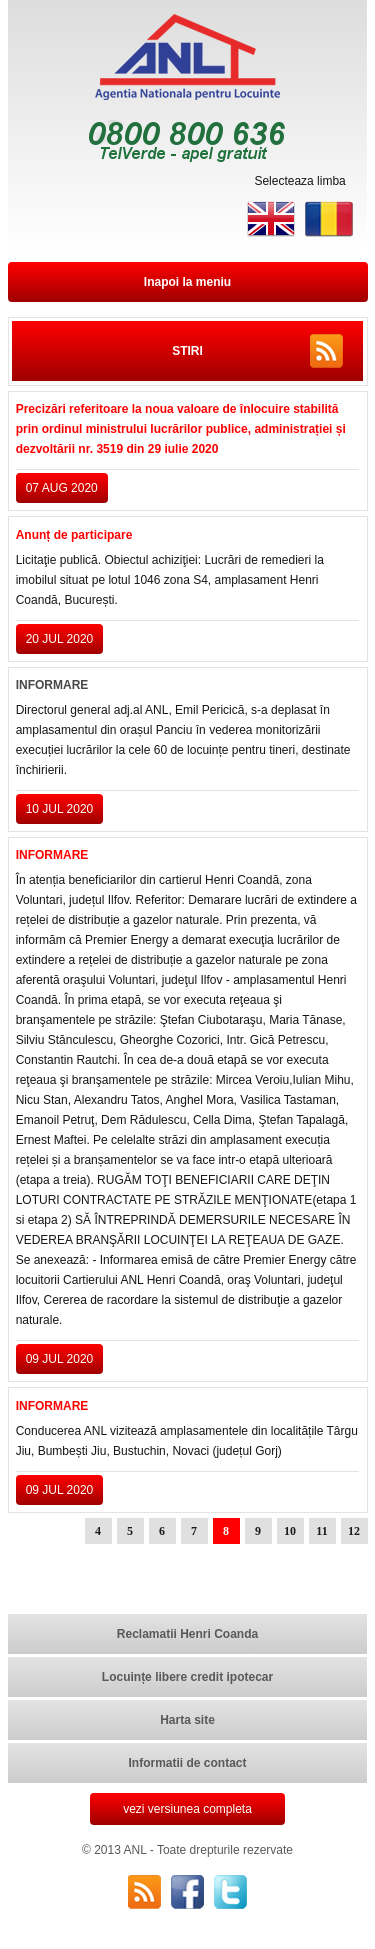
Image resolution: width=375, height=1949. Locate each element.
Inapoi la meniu (187, 282)
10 (290, 1531)
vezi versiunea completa (187, 1809)
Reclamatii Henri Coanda (187, 1634)
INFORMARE (52, 855)
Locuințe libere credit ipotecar (187, 1677)
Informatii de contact (187, 1763)
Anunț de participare (74, 535)
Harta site (187, 1720)
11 (321, 1531)
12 (354, 1531)
